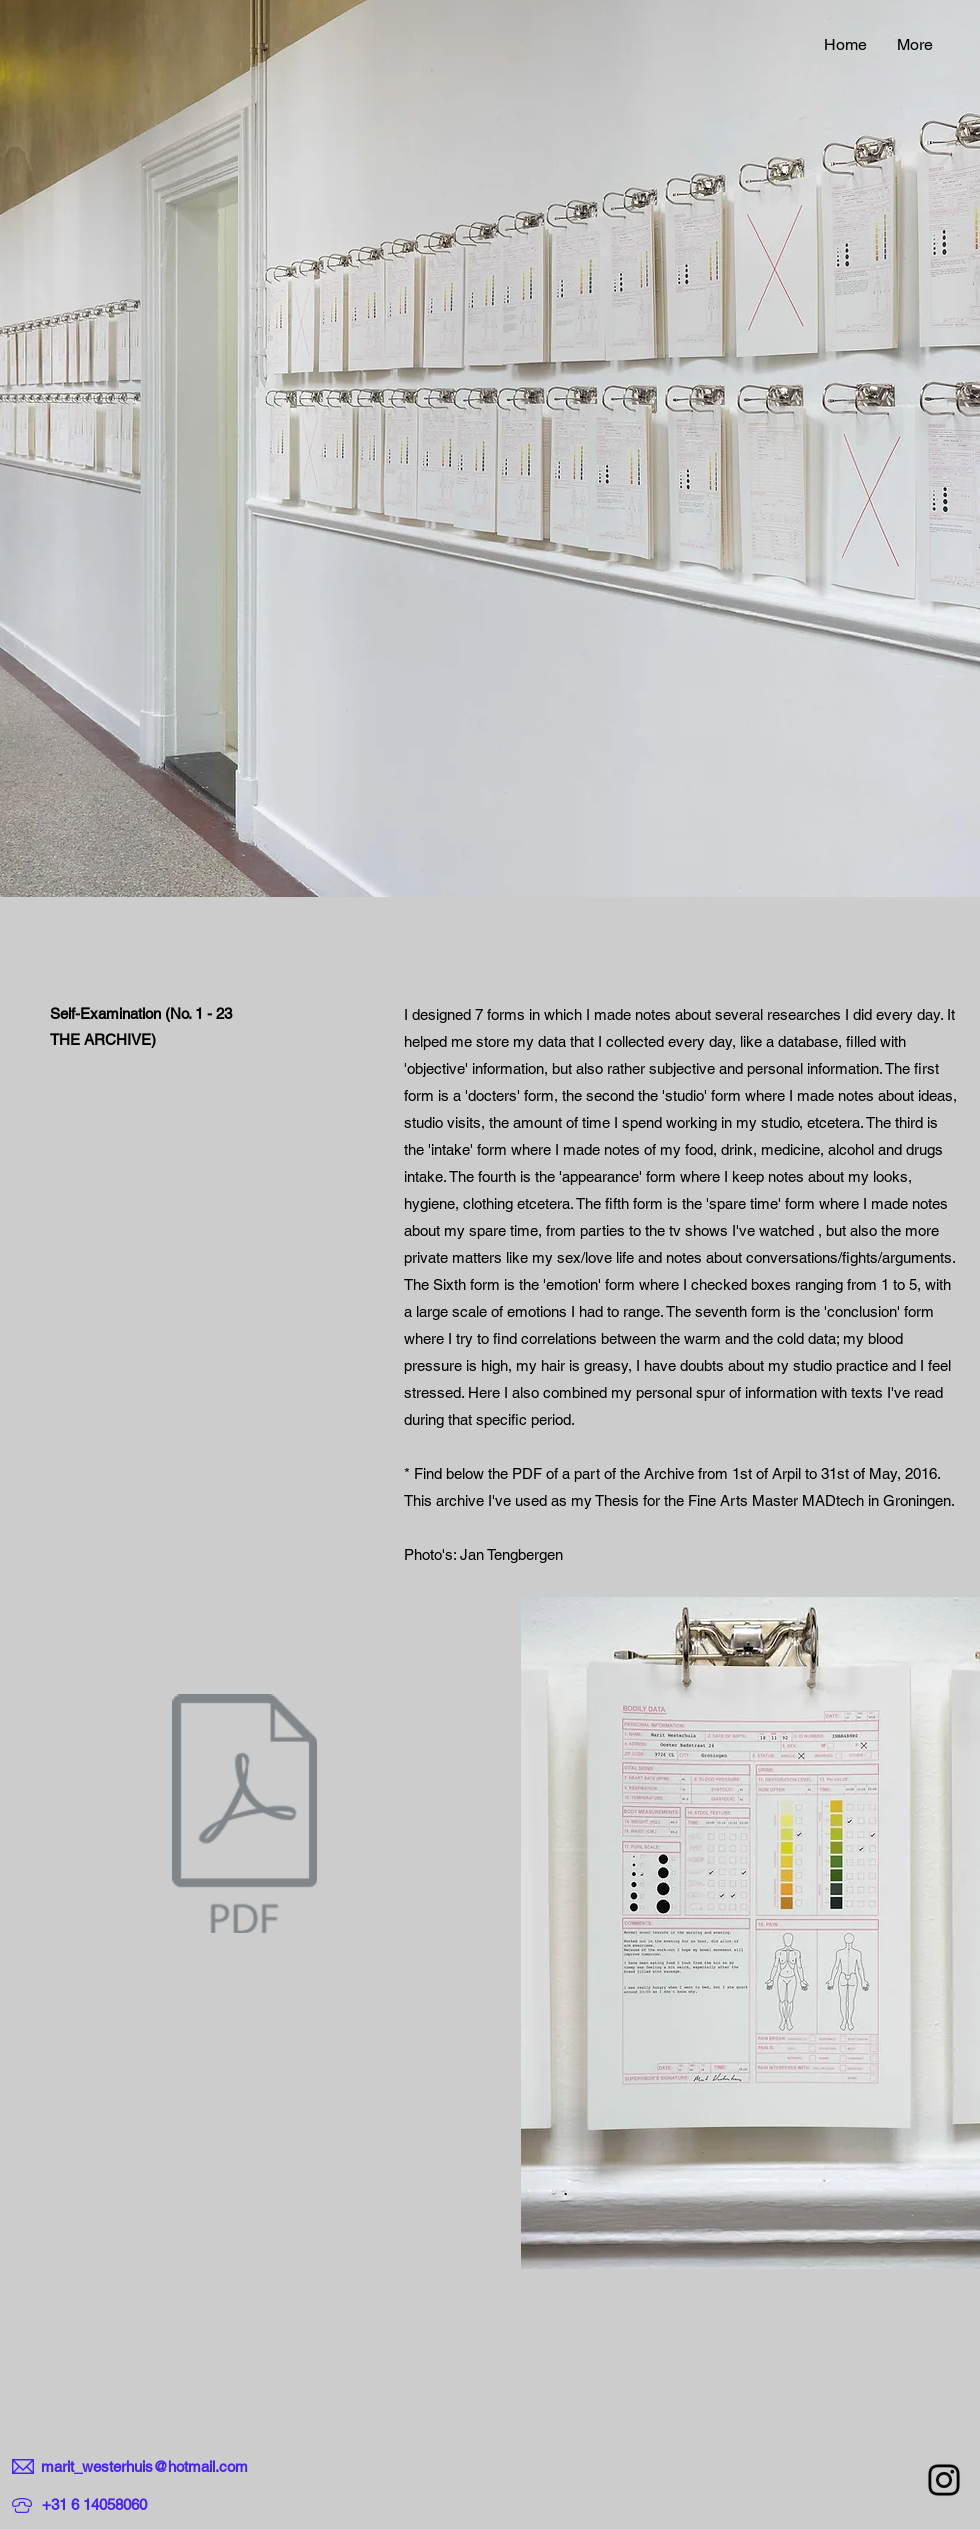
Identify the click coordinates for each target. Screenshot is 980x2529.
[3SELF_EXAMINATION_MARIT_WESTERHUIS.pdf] (244, 1816)
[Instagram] (944, 2480)
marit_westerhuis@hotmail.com (144, 2466)
